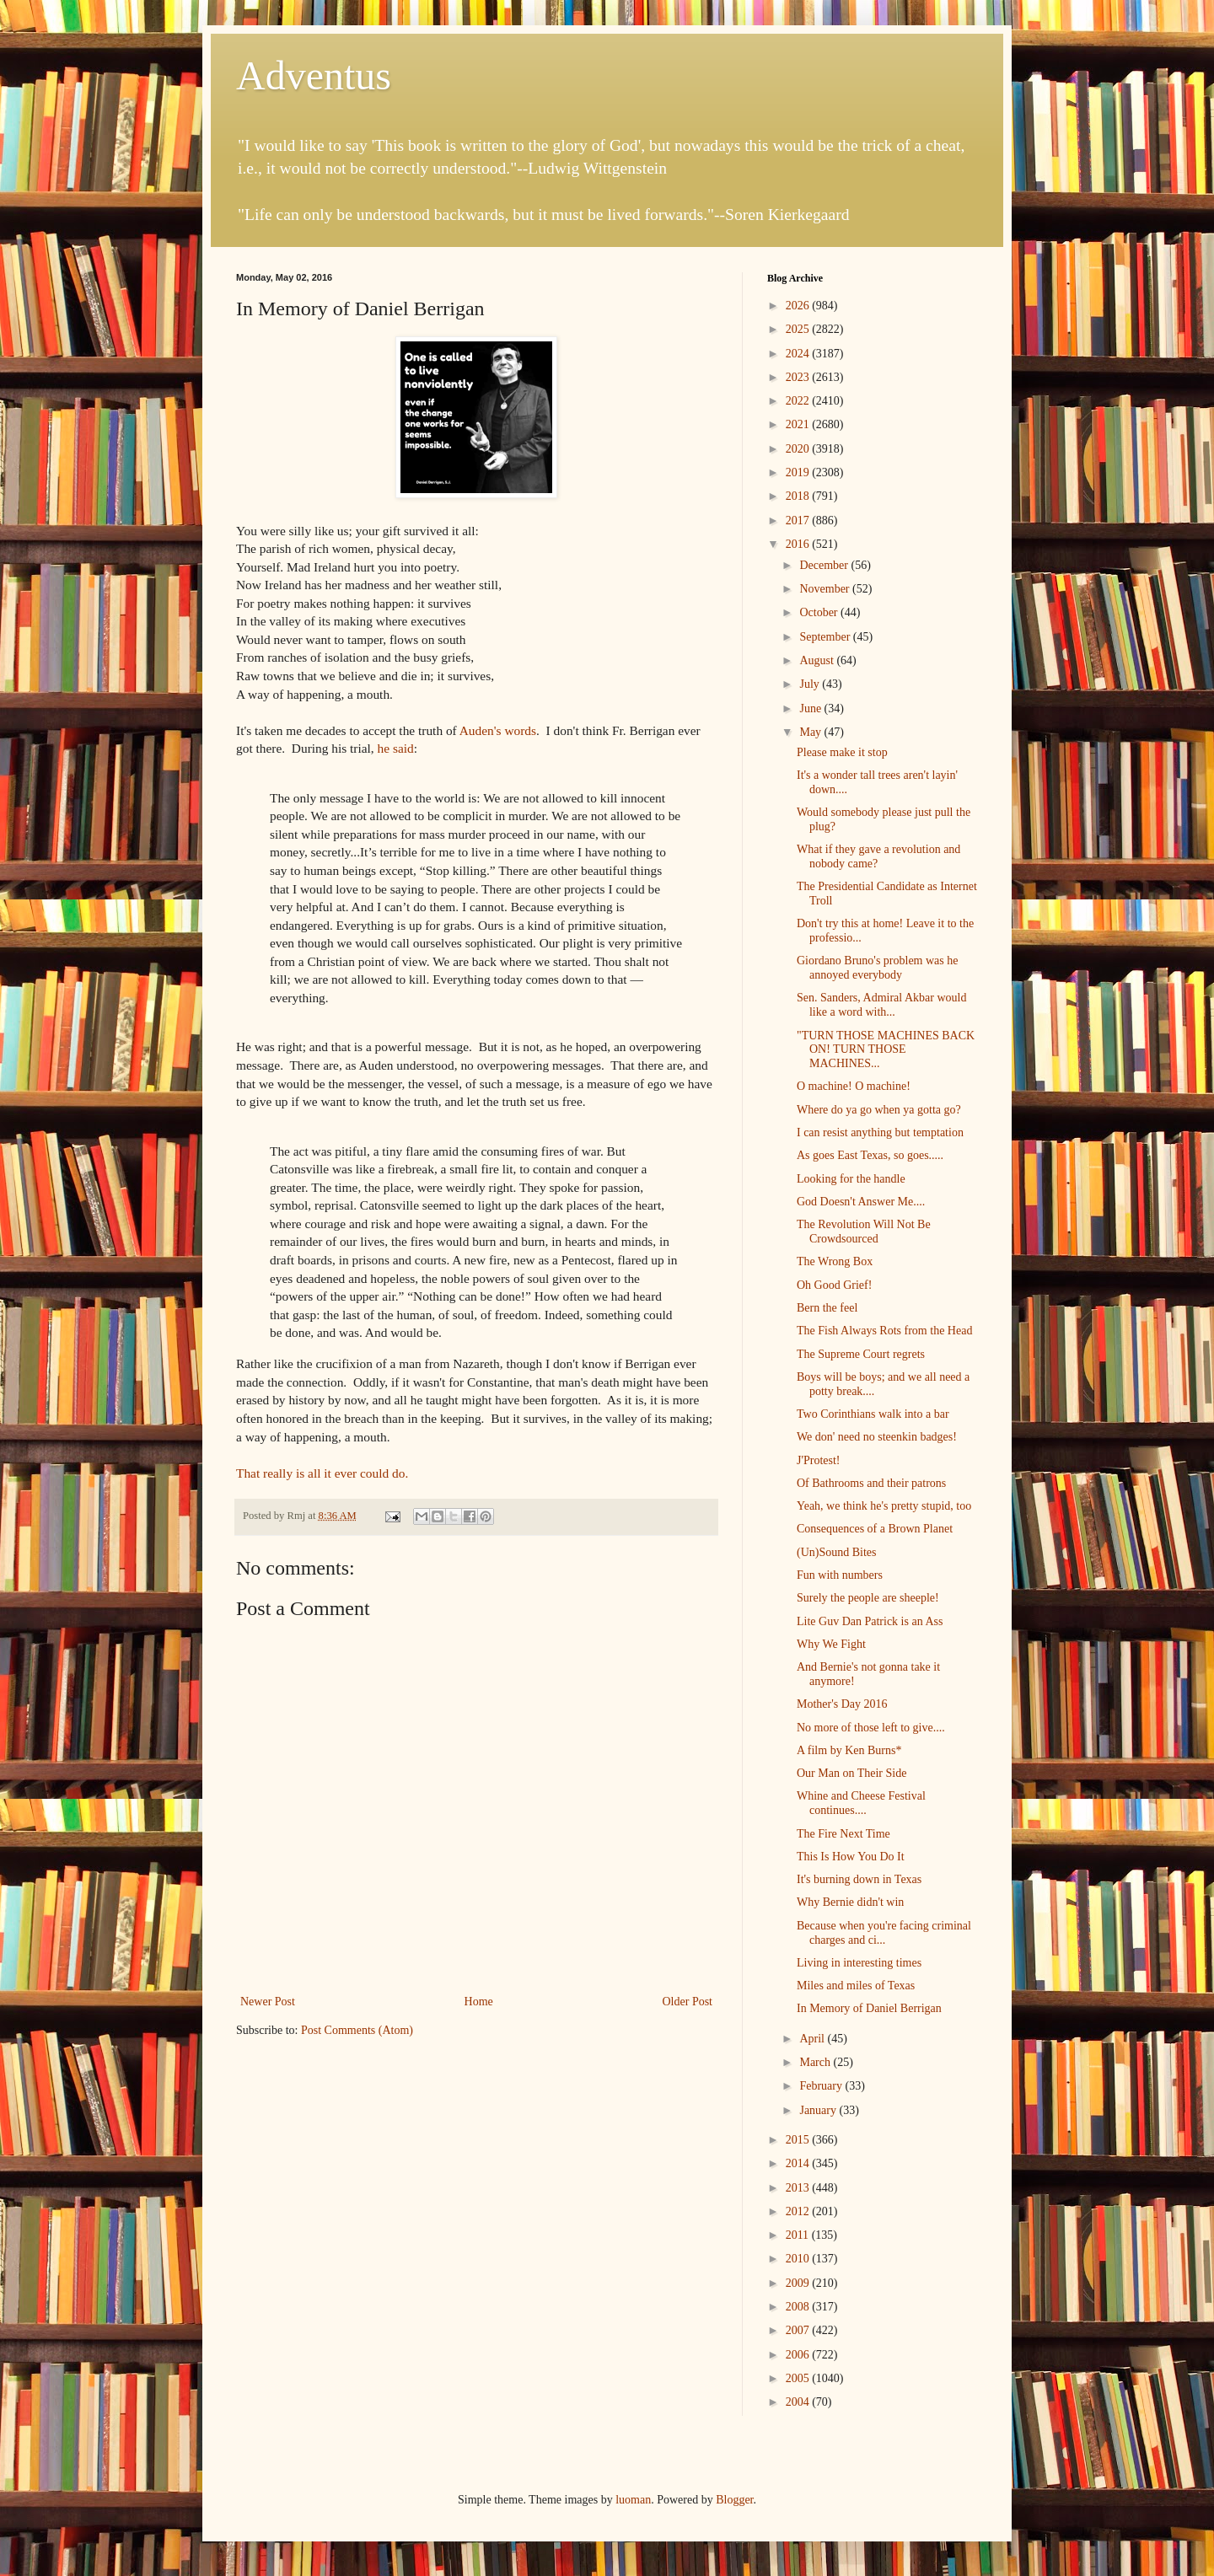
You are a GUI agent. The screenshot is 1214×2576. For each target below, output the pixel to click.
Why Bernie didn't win (850, 1902)
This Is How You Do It (851, 1856)
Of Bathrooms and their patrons (871, 1483)
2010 (799, 2258)
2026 (799, 305)
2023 (799, 377)
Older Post (688, 2001)
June (811, 708)
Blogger (734, 2499)
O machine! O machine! (853, 1086)
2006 (799, 2354)
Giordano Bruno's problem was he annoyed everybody (878, 967)
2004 (799, 2402)
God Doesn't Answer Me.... (861, 1201)
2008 (799, 2306)
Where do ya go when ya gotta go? (879, 1109)
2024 (799, 353)
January (819, 2110)
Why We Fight (831, 1644)
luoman (633, 2499)
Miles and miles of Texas (856, 1985)
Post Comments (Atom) (357, 2030)
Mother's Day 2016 (842, 1704)
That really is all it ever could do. (323, 1473)
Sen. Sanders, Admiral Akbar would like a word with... (881, 1004)
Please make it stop (842, 752)
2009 (799, 2283)
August (817, 660)
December (825, 565)
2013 (799, 2188)
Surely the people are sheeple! (868, 1597)
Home (479, 2001)
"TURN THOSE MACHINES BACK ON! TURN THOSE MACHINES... (886, 1050)
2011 (799, 2235)
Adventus (313, 75)
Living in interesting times (859, 1962)
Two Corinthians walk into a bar (873, 1414)
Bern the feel (827, 1307)
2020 (799, 449)
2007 (799, 2330)
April (813, 2038)
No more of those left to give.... (871, 1727)
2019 (799, 472)
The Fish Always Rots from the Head (884, 1330)
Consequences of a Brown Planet (875, 1528)
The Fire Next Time (843, 1833)
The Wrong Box (835, 1261)
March (816, 2062)
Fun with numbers (840, 1575)
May (811, 732)
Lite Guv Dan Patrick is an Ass (870, 1621)
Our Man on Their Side (851, 1773)
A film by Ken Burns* (849, 1750)
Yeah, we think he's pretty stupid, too (884, 1506)
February (822, 2086)
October (820, 612)
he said (396, 748)
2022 (799, 400)
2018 (799, 496)
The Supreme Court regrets (861, 1354)
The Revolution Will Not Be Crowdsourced (864, 1231)
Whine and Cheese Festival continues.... (861, 1803)
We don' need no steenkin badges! (877, 1436)
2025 (799, 329)
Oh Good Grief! (834, 1285)
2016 (799, 544)
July (810, 684)
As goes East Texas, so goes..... (870, 1155)
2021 (799, 424)
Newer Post (267, 2001)
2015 (799, 2139)
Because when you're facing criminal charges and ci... (884, 1932)
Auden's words (497, 730)
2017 (799, 520)
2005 (799, 2378)
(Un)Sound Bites (837, 1552)
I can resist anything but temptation (880, 1132)
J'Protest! (819, 1460)
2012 (799, 2211)
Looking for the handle (851, 1179)
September (825, 637)
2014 (799, 2163)
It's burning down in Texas (859, 1879)
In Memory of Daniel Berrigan (869, 2008)
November (825, 588)
